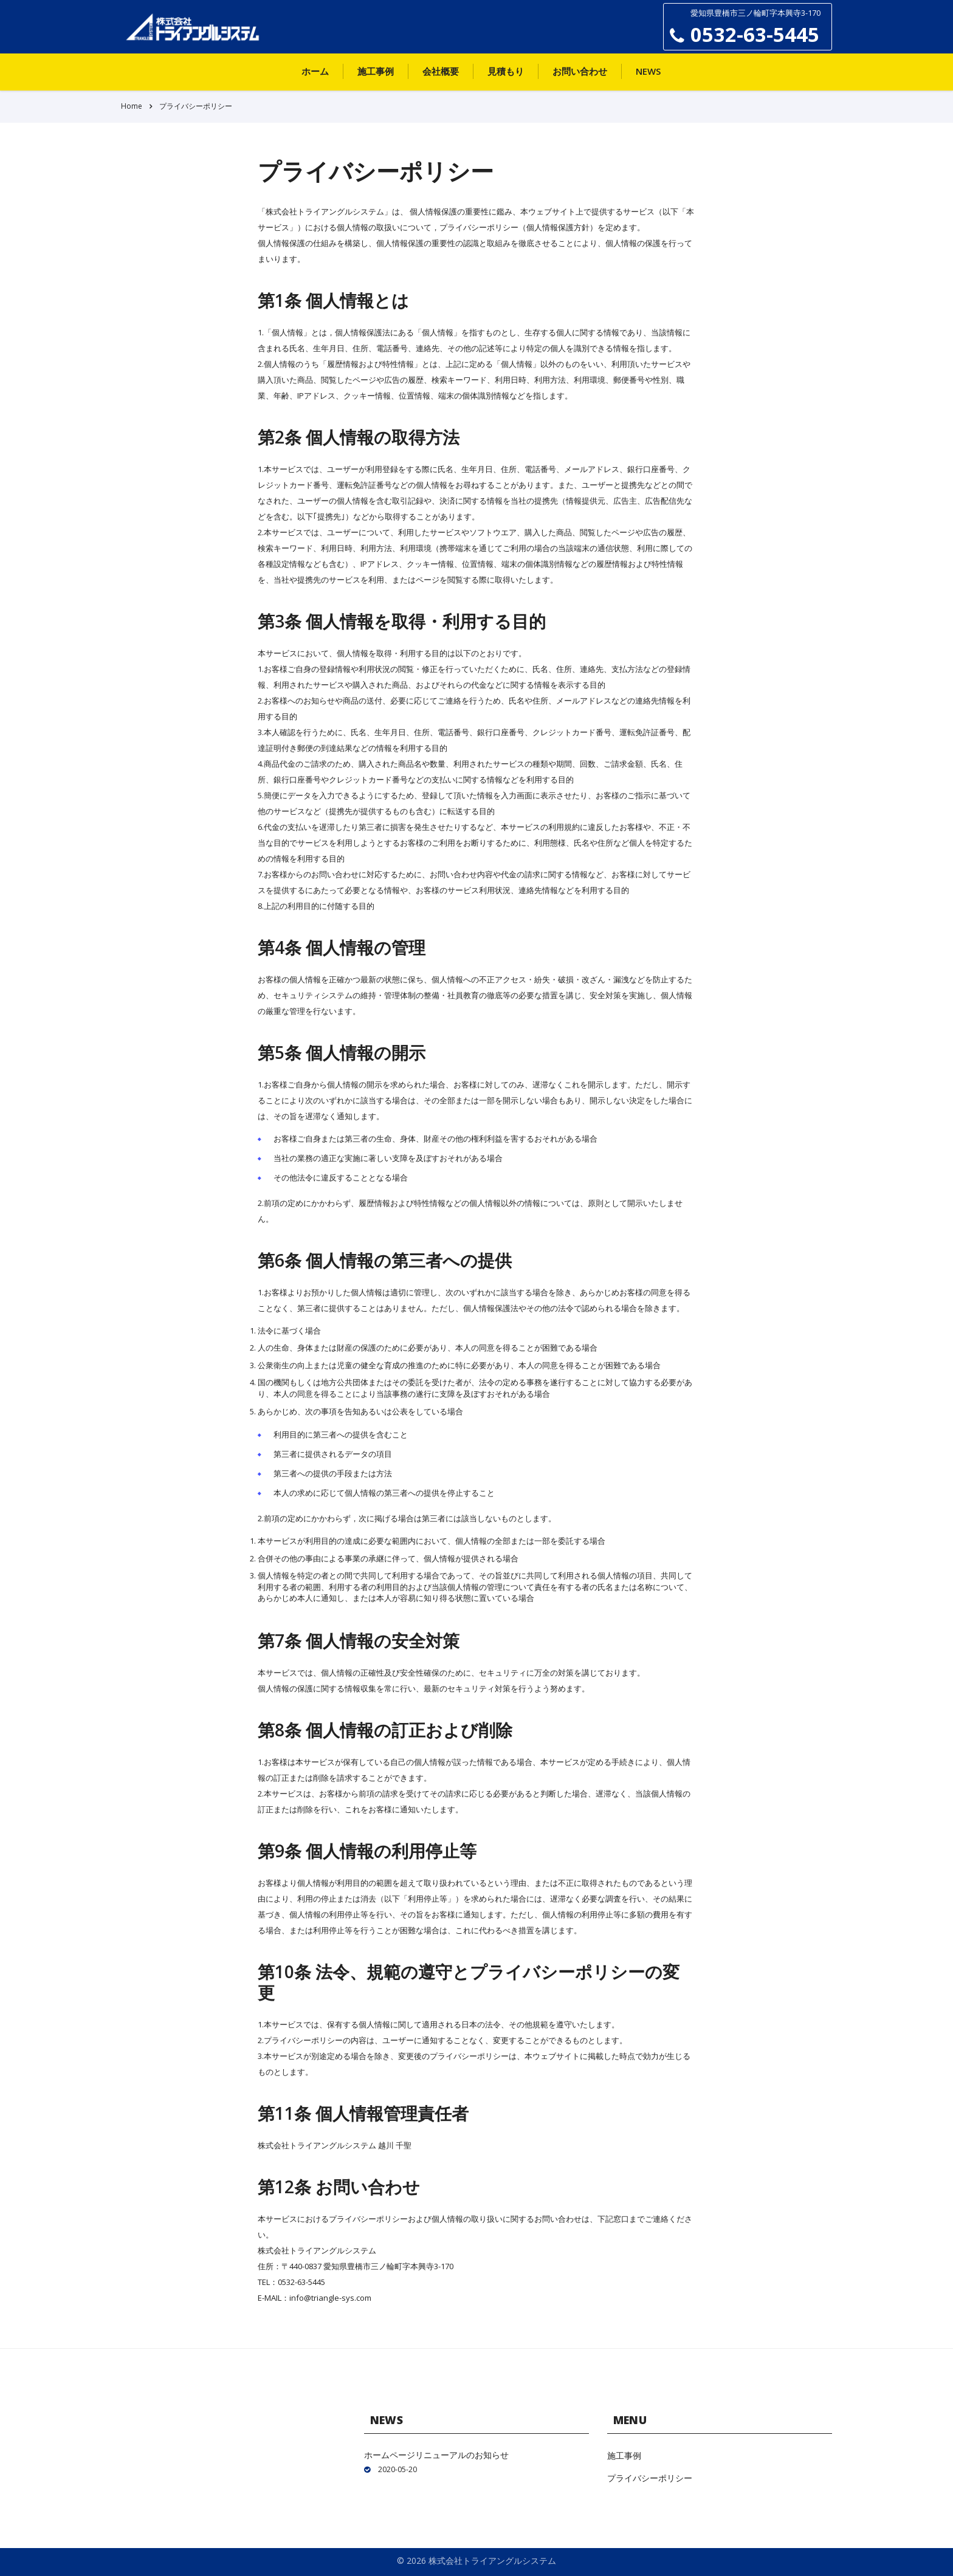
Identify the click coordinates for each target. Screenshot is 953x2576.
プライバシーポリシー (649, 2478)
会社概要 (440, 71)
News (648, 71)
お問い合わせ (579, 71)
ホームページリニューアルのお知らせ (436, 2455)
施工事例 (375, 71)
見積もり (505, 71)
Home (131, 106)
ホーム (315, 71)
